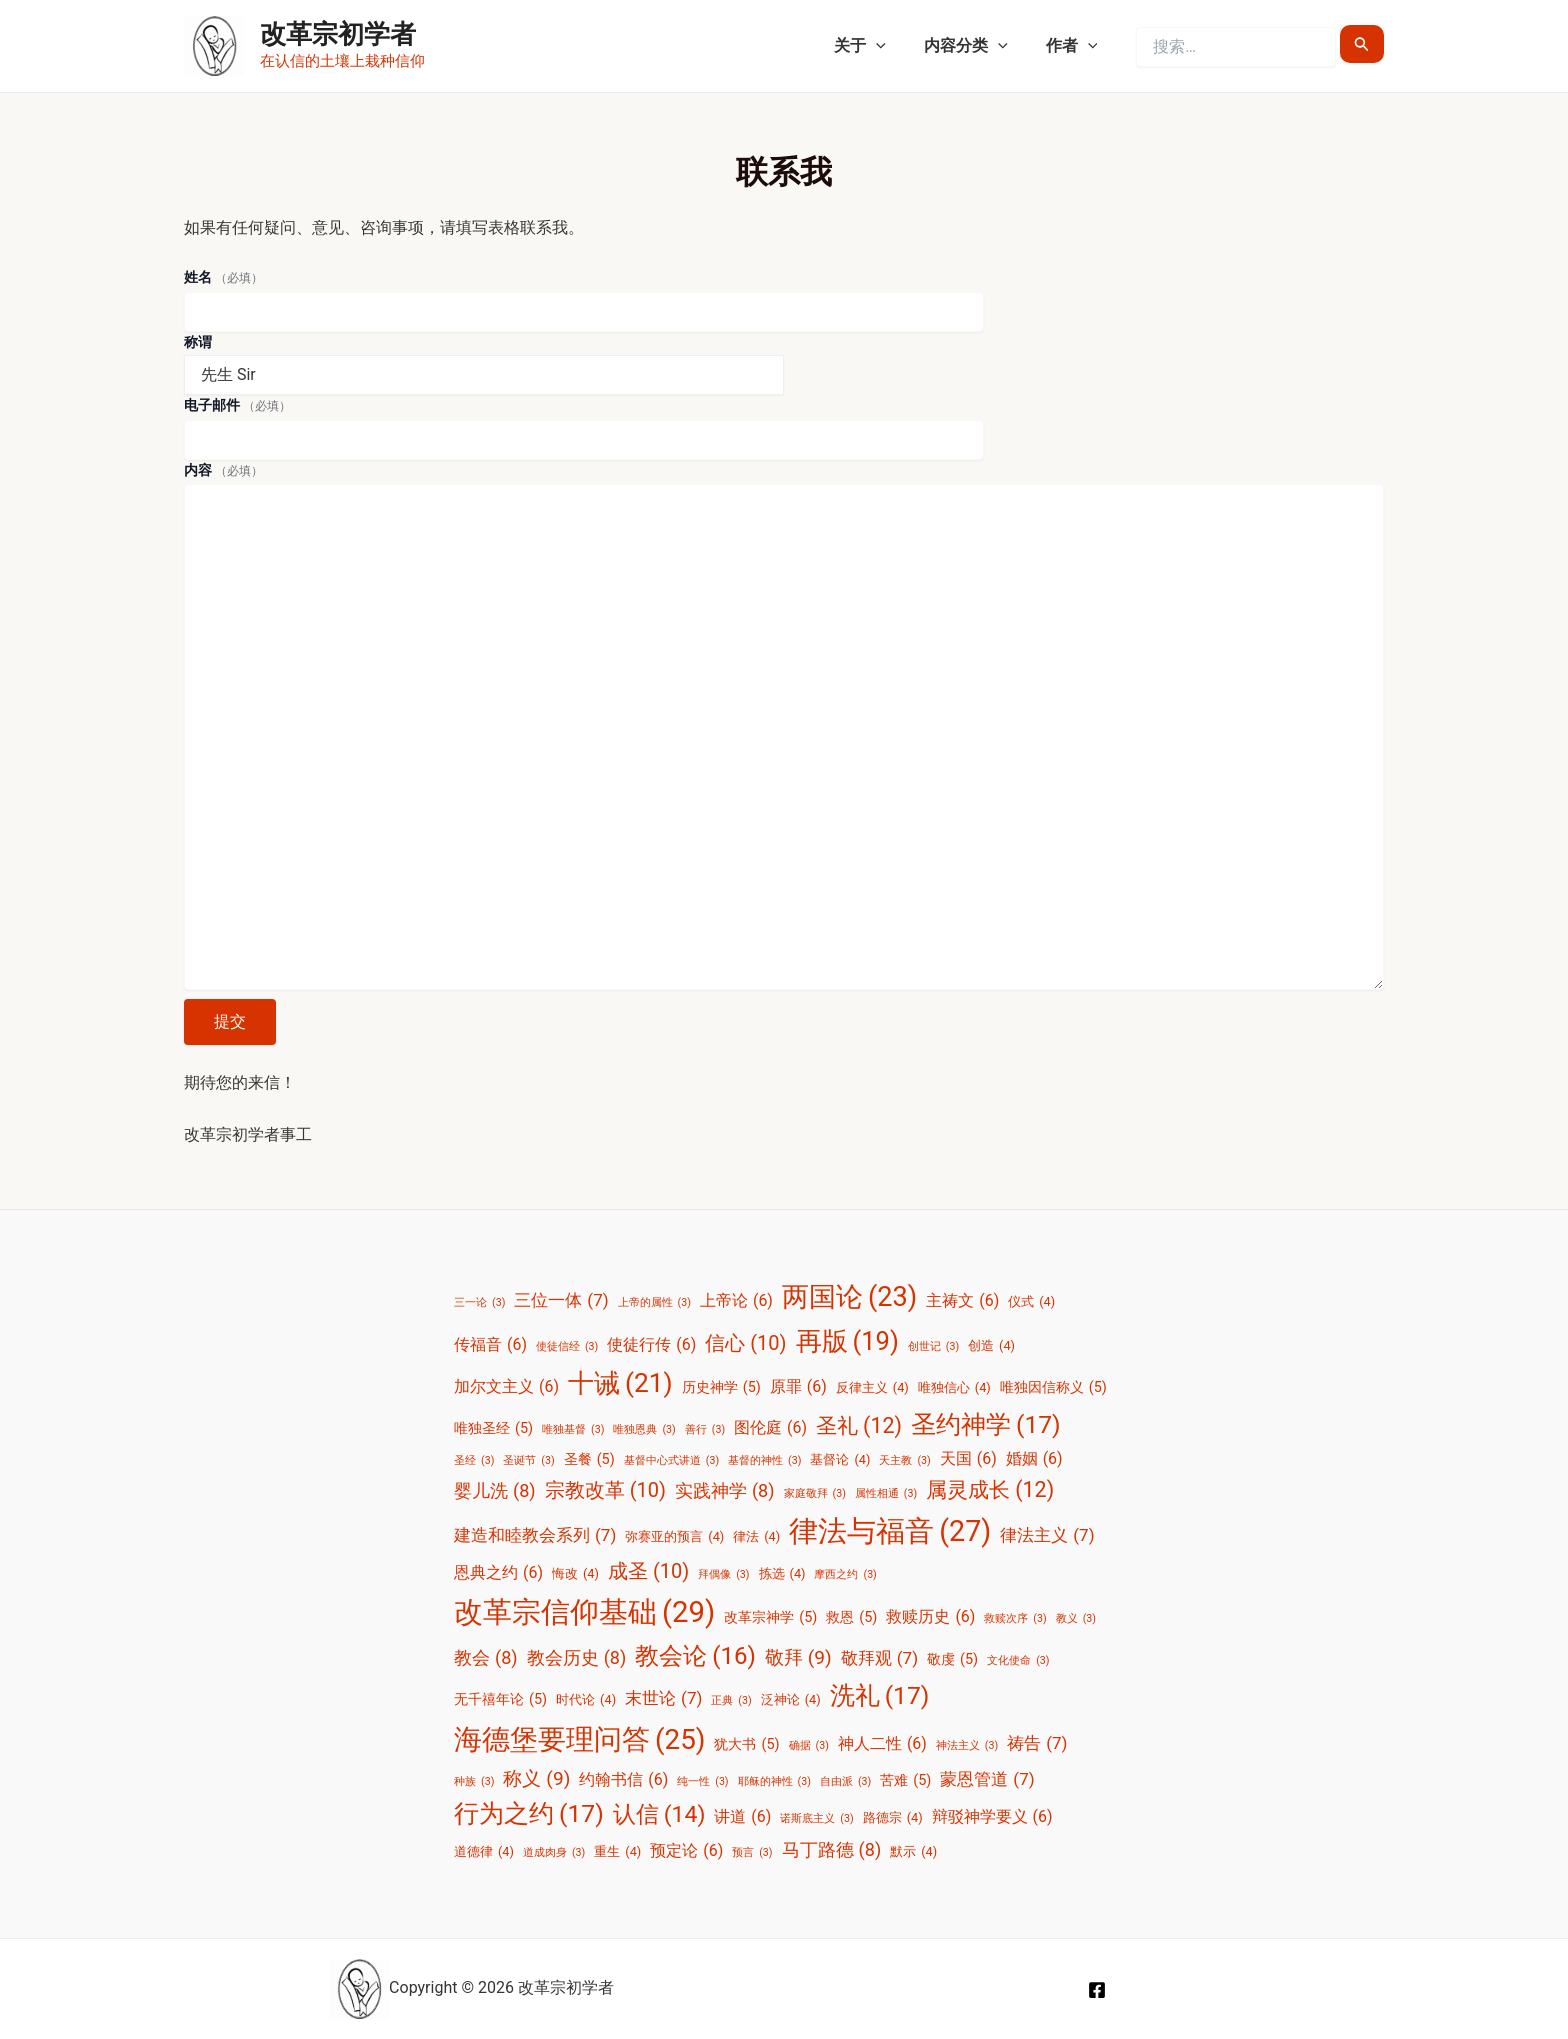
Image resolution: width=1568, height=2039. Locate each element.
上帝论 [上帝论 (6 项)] (736, 1301)
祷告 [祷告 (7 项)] (1037, 1743)
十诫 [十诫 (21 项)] (620, 1383)
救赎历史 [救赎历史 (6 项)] (930, 1617)
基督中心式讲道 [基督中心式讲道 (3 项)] (671, 1461)
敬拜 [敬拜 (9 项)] (798, 1658)
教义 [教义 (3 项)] (1076, 1619)
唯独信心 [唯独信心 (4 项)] (954, 1387)
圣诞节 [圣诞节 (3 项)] (528, 1461)
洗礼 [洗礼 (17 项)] (880, 1696)
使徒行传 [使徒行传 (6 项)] (651, 1345)
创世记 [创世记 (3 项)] (933, 1347)
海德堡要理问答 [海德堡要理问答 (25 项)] (580, 1740)
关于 (875, 46)
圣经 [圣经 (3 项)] (474, 1461)
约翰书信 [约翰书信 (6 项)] (623, 1780)
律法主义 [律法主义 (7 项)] (1047, 1535)
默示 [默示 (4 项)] (913, 1851)
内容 (223, 470)
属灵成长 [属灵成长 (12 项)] (990, 1489)
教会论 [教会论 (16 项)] (695, 1657)
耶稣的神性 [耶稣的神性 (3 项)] (774, 1782)
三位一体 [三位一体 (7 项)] (561, 1300)
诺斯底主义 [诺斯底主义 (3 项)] (816, 1819)
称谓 (198, 342)
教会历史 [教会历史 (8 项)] (577, 1658)
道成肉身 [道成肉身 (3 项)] (554, 1853)
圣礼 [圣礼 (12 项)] (859, 1425)
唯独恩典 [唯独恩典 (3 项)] (644, 1430)
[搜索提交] (1362, 44)
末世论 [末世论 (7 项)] (663, 1698)
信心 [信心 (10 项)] (745, 1343)
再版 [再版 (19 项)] (847, 1341)
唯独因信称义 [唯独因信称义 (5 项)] (1053, 1388)
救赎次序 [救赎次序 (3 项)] (1015, 1619)
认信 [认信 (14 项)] (659, 1815)
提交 (230, 1021)
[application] (891, 46)
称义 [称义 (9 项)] (536, 1779)
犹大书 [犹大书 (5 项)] (746, 1745)
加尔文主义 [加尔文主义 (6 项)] (506, 1387)
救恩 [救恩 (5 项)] (851, 1618)
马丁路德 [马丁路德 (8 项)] (832, 1850)
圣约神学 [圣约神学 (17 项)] (986, 1425)
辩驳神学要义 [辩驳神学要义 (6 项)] (992, 1817)
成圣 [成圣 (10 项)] (648, 1571)
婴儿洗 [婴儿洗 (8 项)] (495, 1491)
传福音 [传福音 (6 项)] (490, 1345)
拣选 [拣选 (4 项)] (782, 1573)
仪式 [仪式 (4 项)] (1031, 1301)
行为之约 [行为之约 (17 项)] (529, 1814)
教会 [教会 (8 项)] (486, 1658)
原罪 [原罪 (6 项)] (798, 1387)
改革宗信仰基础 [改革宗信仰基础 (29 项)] (584, 1612)
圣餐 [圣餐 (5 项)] (589, 1460)
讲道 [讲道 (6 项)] (742, 1817)
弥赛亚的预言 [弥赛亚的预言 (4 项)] (674, 1536)
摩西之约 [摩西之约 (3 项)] (845, 1575)
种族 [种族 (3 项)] (474, 1782)
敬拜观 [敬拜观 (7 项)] (879, 1658)
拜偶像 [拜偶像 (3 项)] (723, 1575)
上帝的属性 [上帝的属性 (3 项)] (654, 1303)
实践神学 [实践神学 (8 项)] (725, 1491)
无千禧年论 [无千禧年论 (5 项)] (500, 1700)
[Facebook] (1097, 1990)
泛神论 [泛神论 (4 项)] (791, 1699)
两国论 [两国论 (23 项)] (849, 1297)
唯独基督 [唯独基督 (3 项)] (573, 1430)
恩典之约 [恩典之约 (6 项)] (498, 1573)
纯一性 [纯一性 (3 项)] (702, 1782)
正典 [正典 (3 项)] (731, 1701)
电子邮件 (237, 405)
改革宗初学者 (338, 34)
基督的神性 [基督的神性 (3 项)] (764, 1461)
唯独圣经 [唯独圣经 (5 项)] (493, 1429)
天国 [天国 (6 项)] (968, 1459)
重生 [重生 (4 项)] (617, 1851)
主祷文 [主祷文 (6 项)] (962, 1301)
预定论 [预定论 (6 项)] (686, 1851)
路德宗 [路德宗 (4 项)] (893, 1817)
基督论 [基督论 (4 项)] (840, 1459)
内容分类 (975, 46)
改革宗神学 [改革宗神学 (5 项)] (770, 1618)
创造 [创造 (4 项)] (991, 1345)
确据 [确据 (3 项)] (809, 1746)
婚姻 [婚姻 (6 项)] (1034, 1459)
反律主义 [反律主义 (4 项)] (872, 1387)
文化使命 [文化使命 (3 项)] (1018, 1661)
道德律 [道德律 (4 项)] (484, 1851)
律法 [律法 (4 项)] (756, 1536)
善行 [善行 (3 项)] (705, 1430)
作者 (1075, 46)
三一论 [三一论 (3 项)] (479, 1303)
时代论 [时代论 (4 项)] (586, 1699)
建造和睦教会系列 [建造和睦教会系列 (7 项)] (535, 1535)
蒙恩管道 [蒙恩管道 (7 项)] (987, 1779)
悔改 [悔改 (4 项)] (575, 1573)
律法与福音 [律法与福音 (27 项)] (890, 1531)
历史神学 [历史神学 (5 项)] (721, 1388)
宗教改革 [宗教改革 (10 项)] (605, 1490)
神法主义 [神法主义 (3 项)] (967, 1746)
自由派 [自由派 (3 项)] (845, 1782)
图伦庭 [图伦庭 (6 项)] (770, 1428)
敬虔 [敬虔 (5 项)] (952, 1660)
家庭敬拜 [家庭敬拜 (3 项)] (815, 1494)
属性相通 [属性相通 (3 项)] (886, 1494)
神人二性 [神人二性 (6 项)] (882, 1744)
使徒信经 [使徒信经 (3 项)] (567, 1347)
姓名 (223, 277)
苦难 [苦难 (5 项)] (905, 1781)
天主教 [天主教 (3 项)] (904, 1461)
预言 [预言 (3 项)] (752, 1853)
